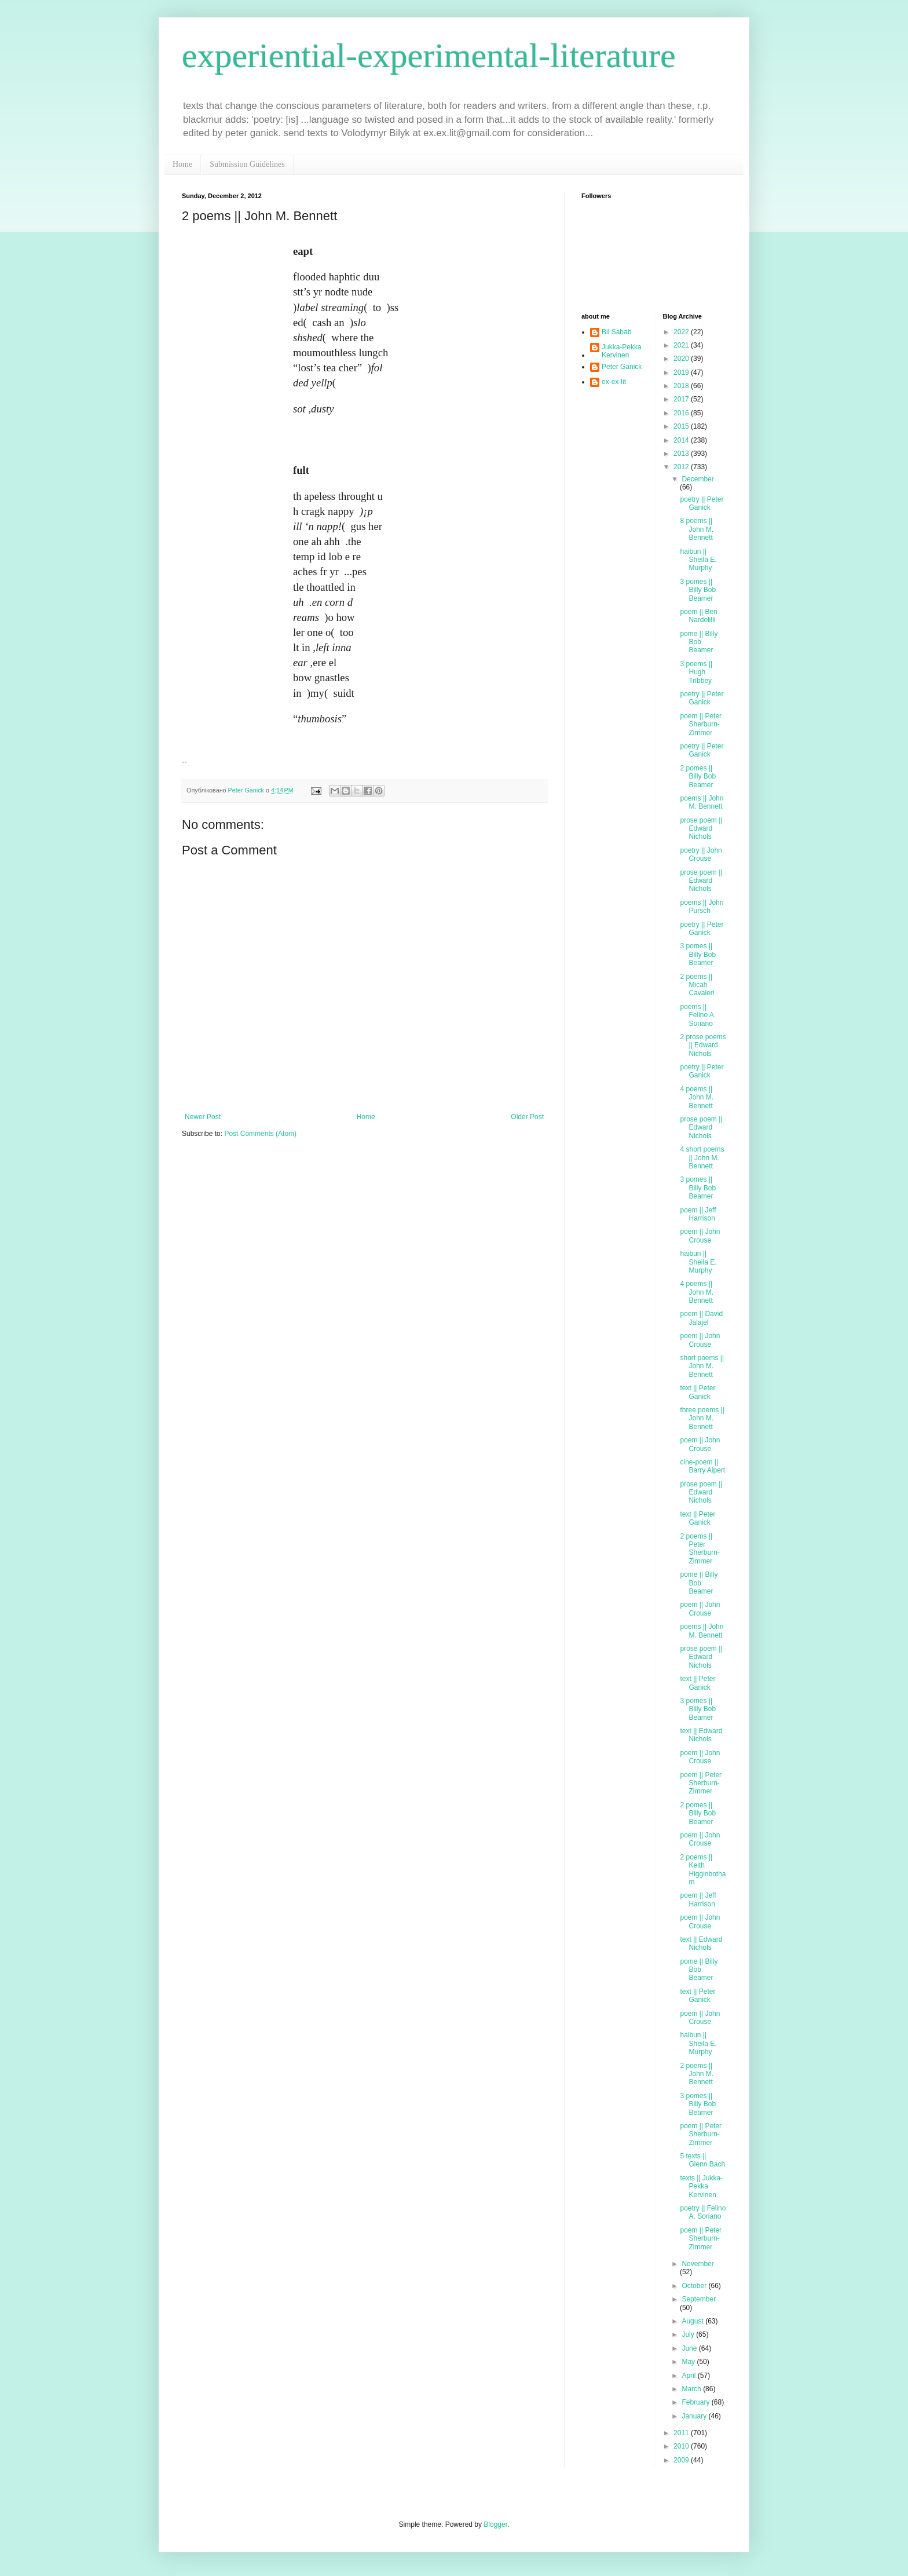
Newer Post (203, 1117)
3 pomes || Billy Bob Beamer (698, 590)
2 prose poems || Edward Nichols (703, 1045)
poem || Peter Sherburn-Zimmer (701, 724)
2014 (682, 440)
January (695, 2416)
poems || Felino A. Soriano (698, 1015)
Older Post (527, 1117)
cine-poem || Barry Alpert (702, 1466)
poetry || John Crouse (701, 854)
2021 (682, 345)
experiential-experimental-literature (429, 55)
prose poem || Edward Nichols (701, 828)
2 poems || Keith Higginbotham (703, 1869)
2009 (682, 2460)
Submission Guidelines (247, 164)
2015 (682, 426)
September (699, 2299)
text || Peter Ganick (697, 1392)
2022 (682, 332)
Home (182, 164)
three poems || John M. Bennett (702, 1418)
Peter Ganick (622, 367)
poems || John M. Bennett (701, 802)
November (697, 2264)
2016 (682, 413)
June (690, 2348)
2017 (682, 399)
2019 (682, 372)
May (689, 2362)
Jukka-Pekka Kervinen (622, 351)
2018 (682, 386)
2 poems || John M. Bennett (696, 2074)
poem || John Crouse (700, 1235)
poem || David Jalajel (701, 1318)
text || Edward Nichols (701, 1735)
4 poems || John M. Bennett (696, 1097)
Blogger (495, 2524)
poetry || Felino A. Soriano (703, 2212)
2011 (682, 2433)
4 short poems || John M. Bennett (702, 1157)
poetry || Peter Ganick (701, 503)
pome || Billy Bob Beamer (698, 642)
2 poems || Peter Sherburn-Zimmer (699, 1548)
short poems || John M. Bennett (702, 1366)
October (695, 2286)
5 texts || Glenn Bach (702, 2160)
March (692, 2389)
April (689, 2376)
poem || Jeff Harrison (698, 1214)
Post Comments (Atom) (260, 1134)
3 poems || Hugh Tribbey (696, 672)
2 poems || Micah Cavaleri (697, 985)
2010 (682, 2446)
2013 (682, 454)
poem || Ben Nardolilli (698, 616)
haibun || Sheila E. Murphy (698, 559)
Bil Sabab (616, 332)
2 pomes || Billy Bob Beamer (698, 776)
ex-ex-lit (614, 382)
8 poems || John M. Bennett (696, 529)
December (697, 479)
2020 (682, 359)
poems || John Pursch (701, 906)
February (696, 2402)
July (689, 2334)
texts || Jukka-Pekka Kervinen (701, 2186)
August (693, 2321)
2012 (682, 467)
